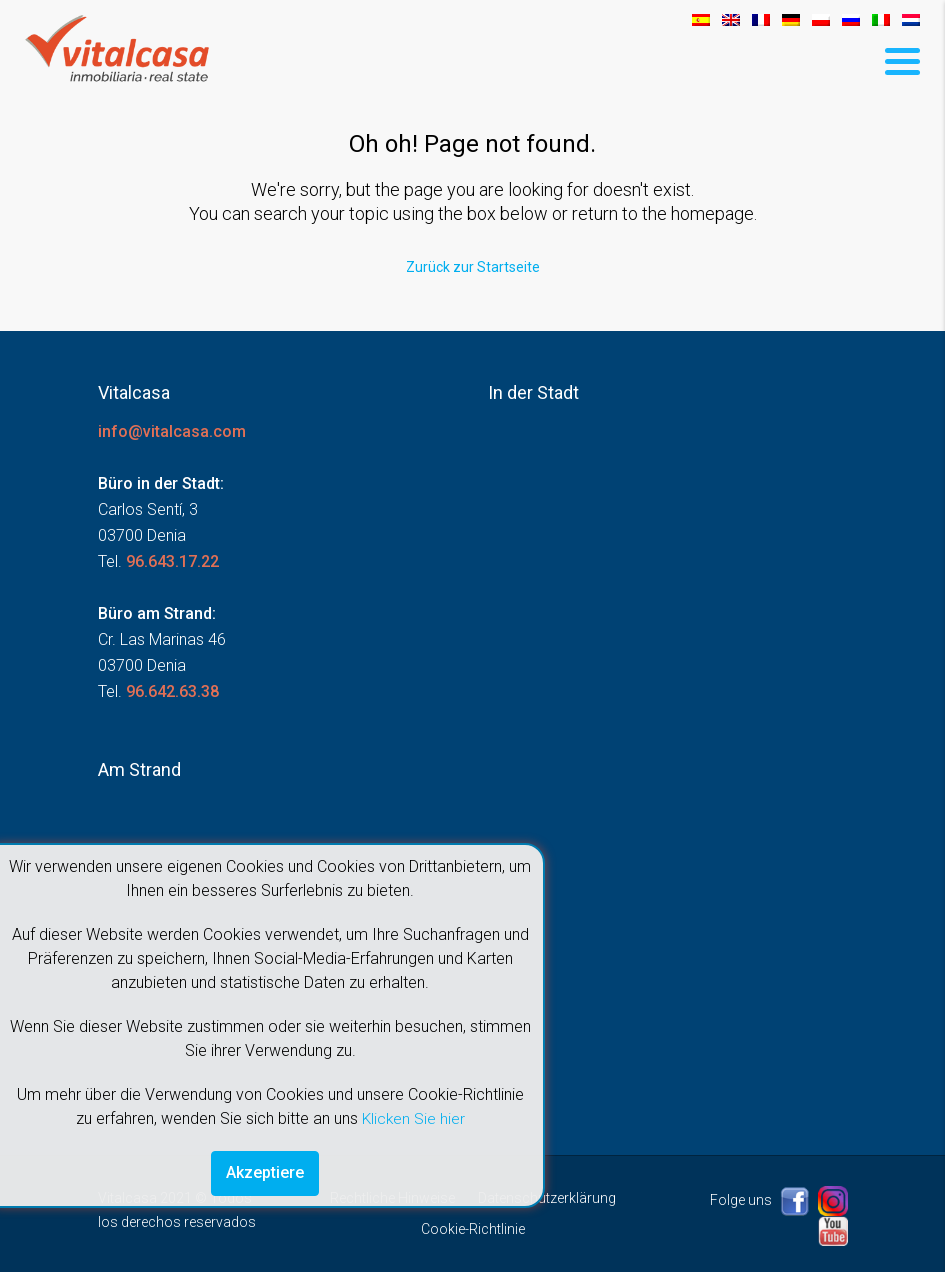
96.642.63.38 (172, 690)
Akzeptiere (265, 1172)
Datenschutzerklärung (547, 1197)
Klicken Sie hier (413, 1117)
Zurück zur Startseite (473, 267)
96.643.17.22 (172, 560)
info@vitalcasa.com (172, 430)
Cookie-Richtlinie (473, 1228)
